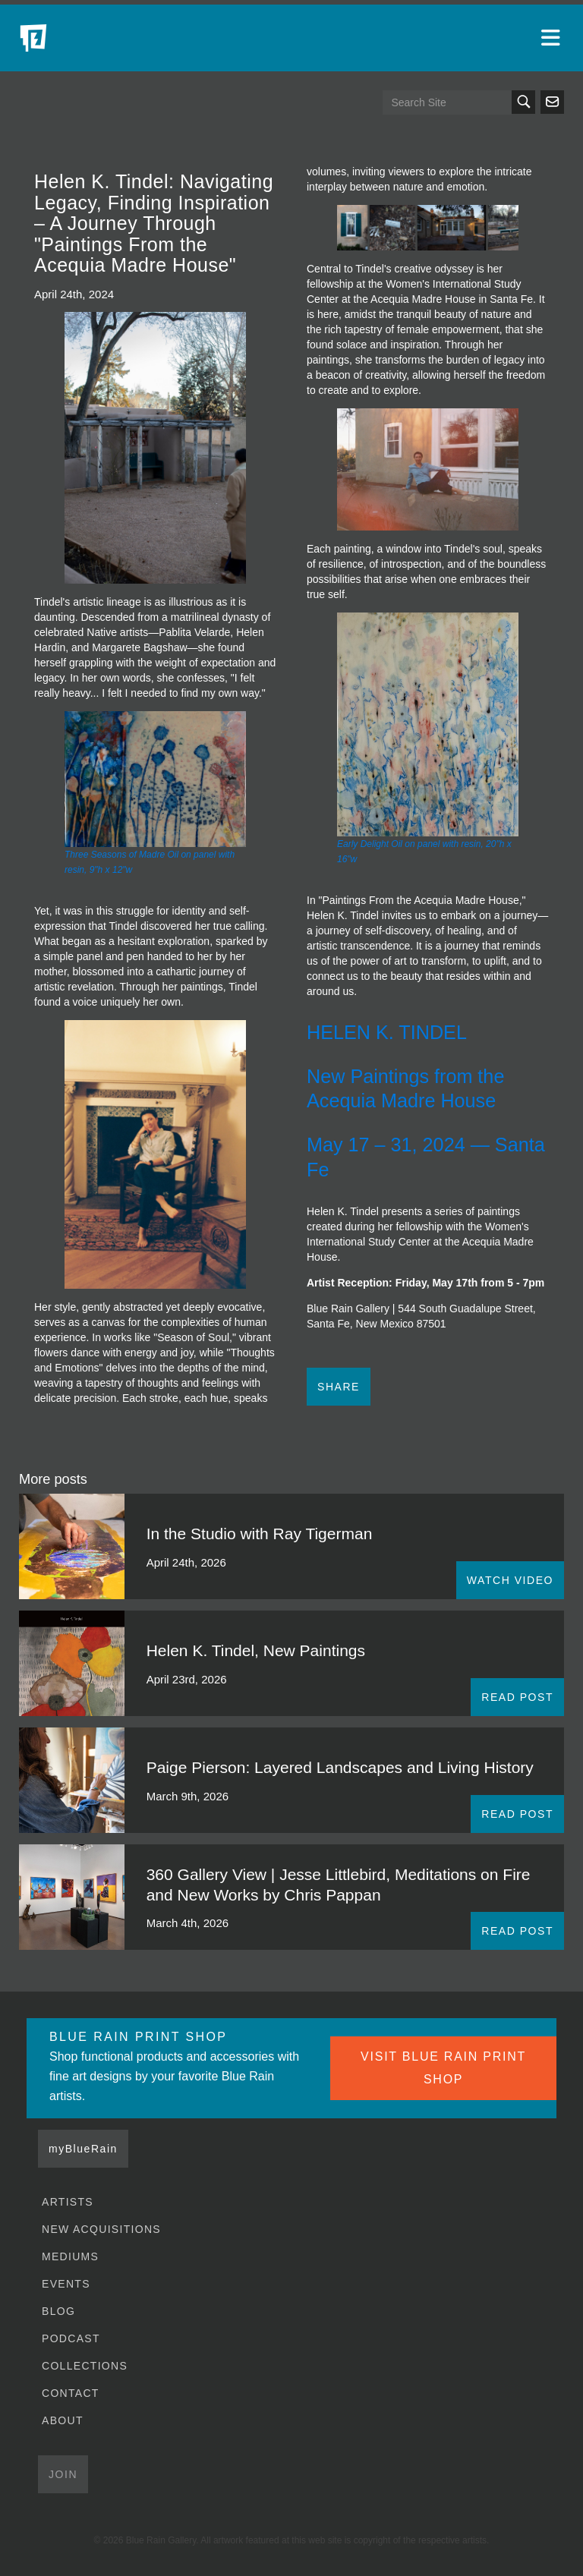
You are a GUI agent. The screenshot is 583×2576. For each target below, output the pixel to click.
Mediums (70, 2256)
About (63, 2420)
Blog (58, 2311)
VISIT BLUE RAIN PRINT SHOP (443, 2068)
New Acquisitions (101, 2229)
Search (523, 102)
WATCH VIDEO (510, 1580)
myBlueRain (83, 2149)
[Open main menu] (552, 38)
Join (63, 2474)
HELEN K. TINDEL (387, 1032)
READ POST (517, 1697)
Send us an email (552, 102)
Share (338, 1387)
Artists (67, 2202)
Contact (70, 2393)
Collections (85, 2366)
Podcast (71, 2338)
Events (66, 2284)
